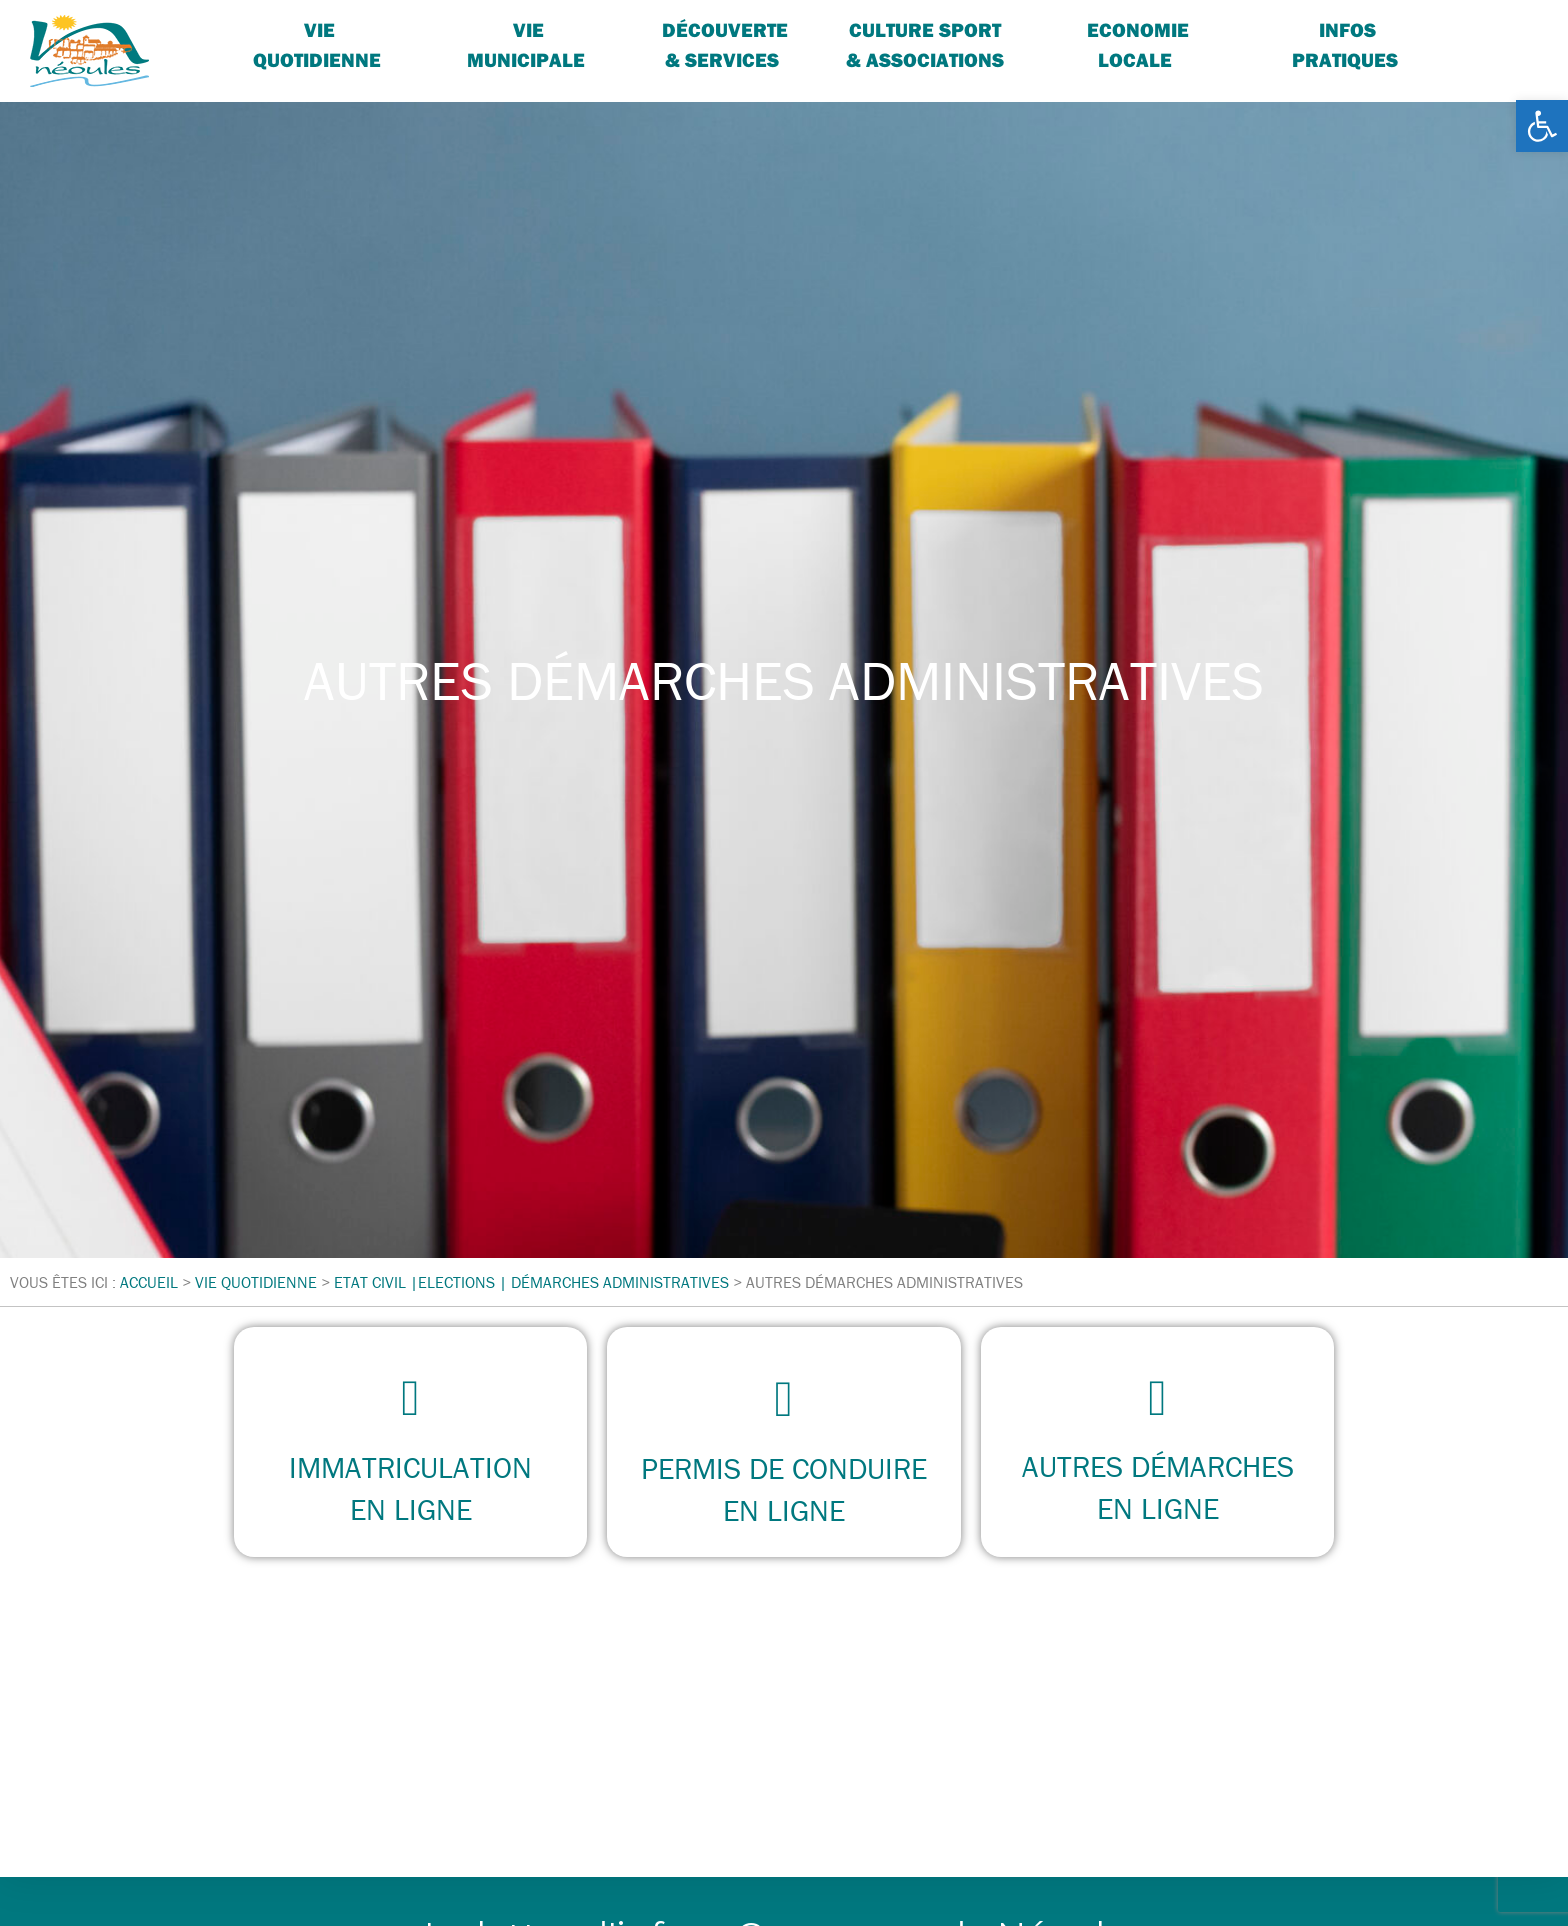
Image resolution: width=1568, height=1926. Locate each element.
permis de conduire (784, 1468)
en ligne (411, 1509)
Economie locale (1138, 44)
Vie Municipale (526, 44)
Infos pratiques (1345, 44)
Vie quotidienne (317, 44)
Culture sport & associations (925, 44)
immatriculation (410, 1467)
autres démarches (1157, 1467)
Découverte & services (725, 44)
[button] (1542, 126)
